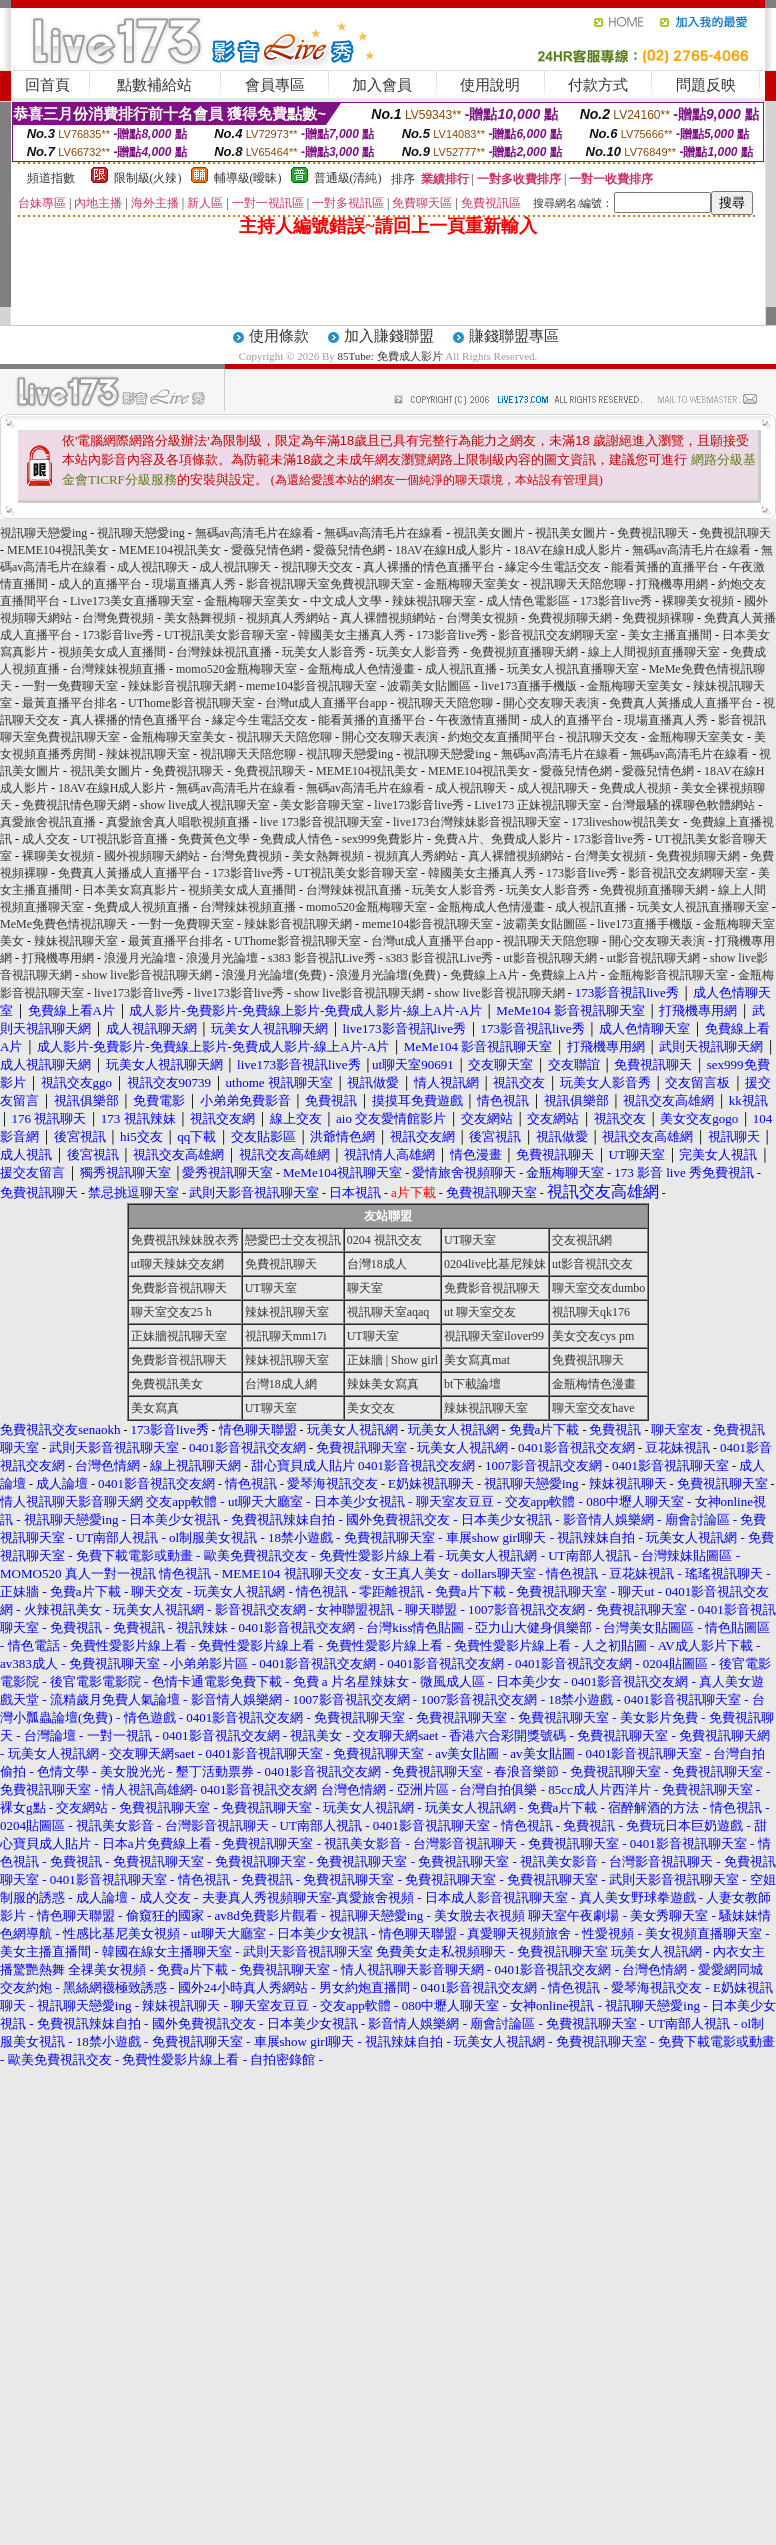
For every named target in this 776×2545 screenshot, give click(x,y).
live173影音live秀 (419, 805)
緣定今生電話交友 (553, 567)
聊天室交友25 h (171, 1312)
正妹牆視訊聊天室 (179, 1336)
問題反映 (706, 85)
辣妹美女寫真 (383, 1384)
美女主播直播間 (670, 635)
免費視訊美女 (167, 1384)
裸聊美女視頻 (698, 601)
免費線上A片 (484, 975)
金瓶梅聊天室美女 (472, 584)
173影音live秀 (616, 601)
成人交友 (46, 839)
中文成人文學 (346, 601)
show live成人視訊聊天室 (205, 805)
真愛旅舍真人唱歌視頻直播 (178, 822)
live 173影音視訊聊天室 (321, 822)
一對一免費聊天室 (70, 686)
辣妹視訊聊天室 (434, 601)
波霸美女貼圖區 (429, 686)
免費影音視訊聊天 (179, 1288)
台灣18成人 (377, 1264)
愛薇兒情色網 (267, 550)
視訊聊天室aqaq (388, 1312)
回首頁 (47, 85)
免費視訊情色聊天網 (76, 805)
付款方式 (598, 85)
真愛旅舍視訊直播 (48, 822)
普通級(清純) (348, 178)
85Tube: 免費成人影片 (390, 356)
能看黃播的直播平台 (665, 567)
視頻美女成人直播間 (112, 652)
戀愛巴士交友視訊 (293, 1240)
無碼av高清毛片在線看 (254, 533)
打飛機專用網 (672, 584)
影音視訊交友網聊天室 (558, 635)
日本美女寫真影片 (130, 890)
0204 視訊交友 (384, 1240)
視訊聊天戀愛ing (45, 533)
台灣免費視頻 (118, 618)
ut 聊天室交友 (480, 1312)
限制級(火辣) (148, 178)
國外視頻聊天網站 (152, 856)
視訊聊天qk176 (591, 1312)
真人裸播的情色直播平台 (429, 567)
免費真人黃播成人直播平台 (681, 703)
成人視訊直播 (461, 669)
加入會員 (382, 85)
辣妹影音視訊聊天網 (182, 686)
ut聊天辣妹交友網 (177, 1264)
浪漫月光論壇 (140, 958)
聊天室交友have (593, 1408)
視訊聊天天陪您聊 (578, 584)
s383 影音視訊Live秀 (322, 958)
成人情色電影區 (528, 601)
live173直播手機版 (529, 686)
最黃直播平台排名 (70, 703)
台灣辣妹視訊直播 (224, 652)
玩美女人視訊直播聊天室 (573, 669)
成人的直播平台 (100, 584)
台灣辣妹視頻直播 (118, 669)
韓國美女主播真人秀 (352, 635)
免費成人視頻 (635, 788)
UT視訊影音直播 (124, 839)
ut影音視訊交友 (592, 1264)
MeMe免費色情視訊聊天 (64, 924)
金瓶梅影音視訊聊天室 (668, 975)
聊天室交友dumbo (598, 1288)
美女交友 (371, 1408)
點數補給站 (154, 85)
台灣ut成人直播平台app (326, 703)
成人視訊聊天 (153, 567)
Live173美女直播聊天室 (132, 601)
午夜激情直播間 (478, 720)
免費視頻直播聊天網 (524, 652)
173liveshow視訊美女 (625, 822)
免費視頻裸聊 (658, 618)
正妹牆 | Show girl (392, 1360)
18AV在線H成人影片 (449, 550)
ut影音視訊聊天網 (549, 958)
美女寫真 (155, 1408)
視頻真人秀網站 (288, 618)
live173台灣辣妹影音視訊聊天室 (477, 822)
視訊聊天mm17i (286, 1336)
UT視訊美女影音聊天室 (226, 635)
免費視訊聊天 (653, 533)
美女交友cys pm (593, 1336)
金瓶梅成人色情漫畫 (361, 669)
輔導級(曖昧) (248, 178)
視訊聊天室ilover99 (494, 1336)
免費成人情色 (296, 839)
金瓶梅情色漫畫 (594, 1384)
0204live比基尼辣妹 (495, 1264)
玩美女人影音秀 (324, 652)
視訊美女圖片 (489, 533)
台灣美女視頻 (482, 618)
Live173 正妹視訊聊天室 (537, 805)
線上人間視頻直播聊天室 (654, 652)
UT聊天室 (470, 1240)
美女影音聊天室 (322, 805)
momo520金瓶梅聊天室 (236, 669)
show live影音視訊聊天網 (147, 975)
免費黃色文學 (214, 839)
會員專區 (275, 85)
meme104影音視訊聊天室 (311, 686)
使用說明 (490, 85)
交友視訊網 (582, 1240)
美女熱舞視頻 (200, 618)
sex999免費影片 (383, 839)
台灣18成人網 (281, 1384)
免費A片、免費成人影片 (498, 839)
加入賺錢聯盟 (389, 336)
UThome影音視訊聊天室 (191, 703)
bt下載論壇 (472, 1384)
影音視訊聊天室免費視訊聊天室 (330, 584)
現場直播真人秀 (194, 584)
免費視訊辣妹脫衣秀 (185, 1240)
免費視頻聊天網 (570, 618)
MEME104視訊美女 (58, 550)
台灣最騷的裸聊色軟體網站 (683, 805)
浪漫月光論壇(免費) (274, 975)
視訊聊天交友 (317, 567)
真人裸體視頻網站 (388, 618)
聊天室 (365, 1288)
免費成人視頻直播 (142, 907)
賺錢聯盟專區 (514, 336)
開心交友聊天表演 (551, 703)
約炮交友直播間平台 (502, 737)
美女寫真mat (477, 1360)
